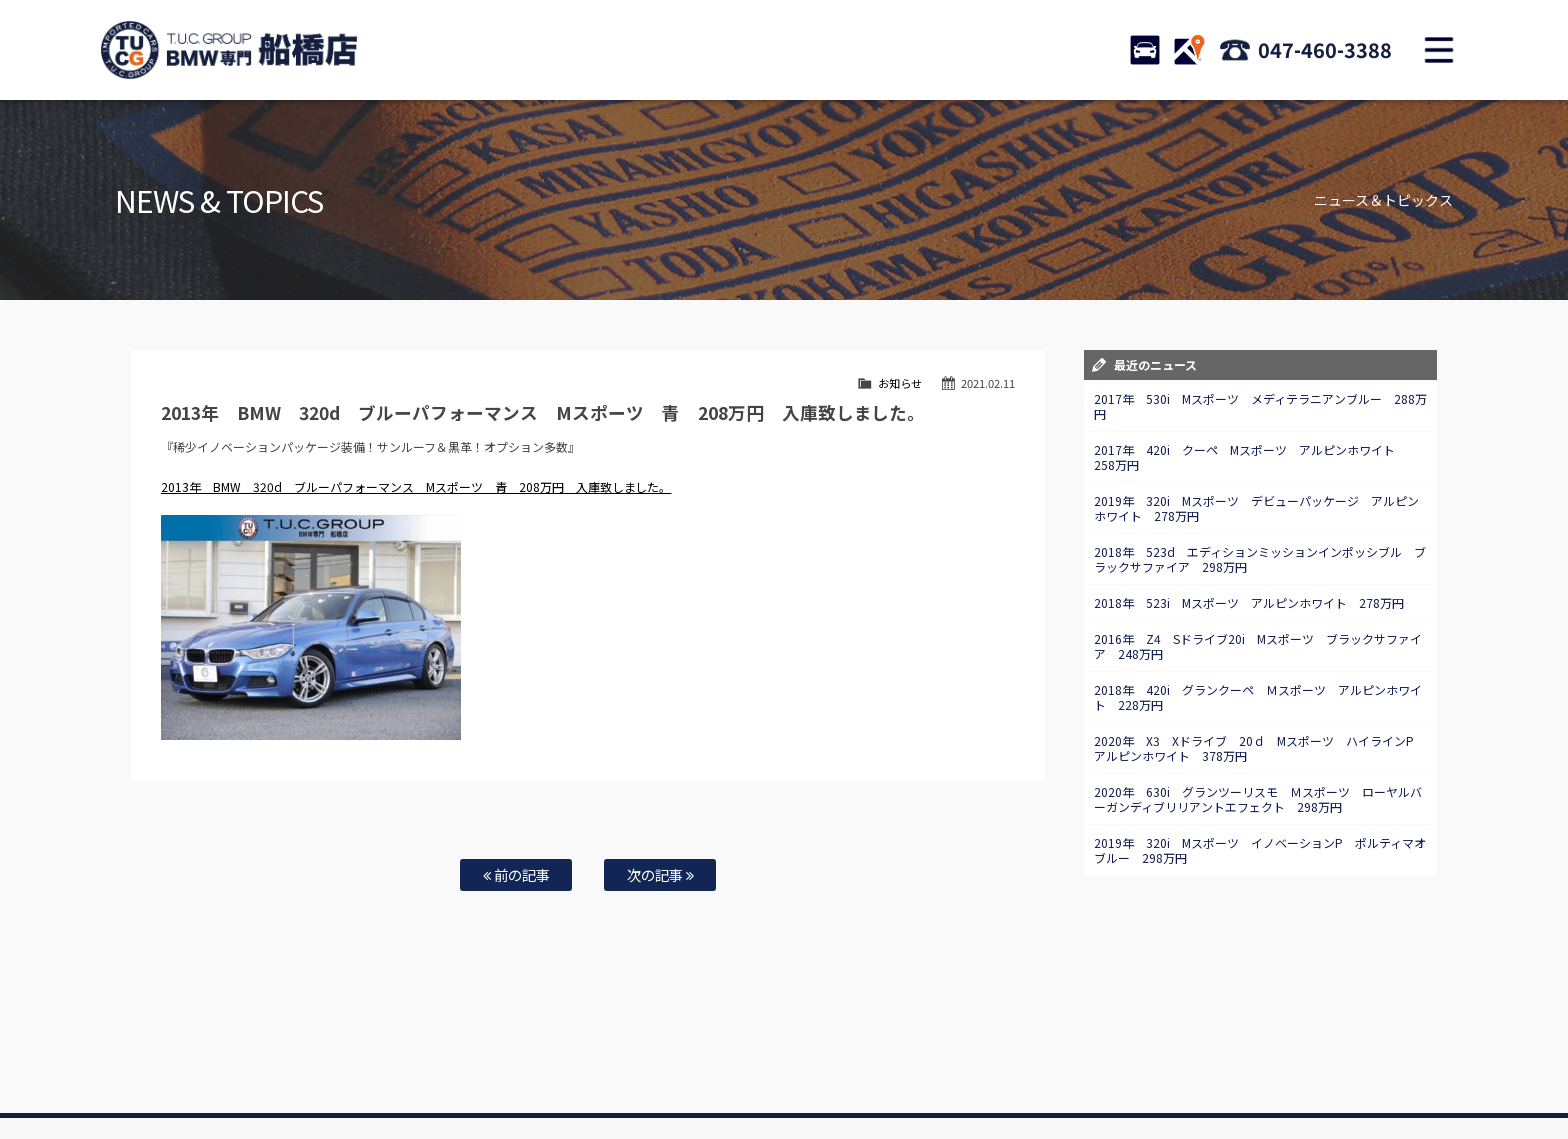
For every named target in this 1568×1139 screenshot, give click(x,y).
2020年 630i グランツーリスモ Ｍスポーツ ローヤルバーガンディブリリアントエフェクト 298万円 (1258, 799)
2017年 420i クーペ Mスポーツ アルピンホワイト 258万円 (1250, 457)
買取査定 (588, 1060)
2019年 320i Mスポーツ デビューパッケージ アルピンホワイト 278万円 (1256, 508)
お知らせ (900, 383)
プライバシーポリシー (1202, 1060)
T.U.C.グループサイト (815, 1080)
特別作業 (724, 1060)
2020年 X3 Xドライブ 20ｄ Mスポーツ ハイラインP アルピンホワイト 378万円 (1260, 748)
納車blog (725, 1080)
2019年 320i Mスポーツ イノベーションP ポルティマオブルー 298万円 (1260, 850)
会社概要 (1109, 1060)
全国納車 (525, 1060)
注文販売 (462, 1060)
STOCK (1145, 50)
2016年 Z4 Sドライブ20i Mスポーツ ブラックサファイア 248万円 (1258, 646)
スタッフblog (1305, 1060)
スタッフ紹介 (880, 1060)
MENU (1439, 50)
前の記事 (516, 874)
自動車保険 (656, 1060)
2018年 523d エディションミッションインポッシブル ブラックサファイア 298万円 (1260, 559)
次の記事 (660, 874)
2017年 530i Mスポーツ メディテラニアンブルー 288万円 (1260, 406)
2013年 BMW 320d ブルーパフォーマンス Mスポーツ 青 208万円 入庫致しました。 (416, 486)
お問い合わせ (797, 1060)
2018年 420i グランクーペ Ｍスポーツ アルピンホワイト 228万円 (1258, 697)
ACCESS (1189, 50)
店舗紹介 (953, 1060)
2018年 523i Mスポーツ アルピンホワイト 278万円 (1249, 602)
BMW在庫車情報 (322, 1060)
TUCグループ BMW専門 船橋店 (229, 50)
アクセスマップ (1031, 1060)
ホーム (248, 1060)
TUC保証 (400, 1060)
